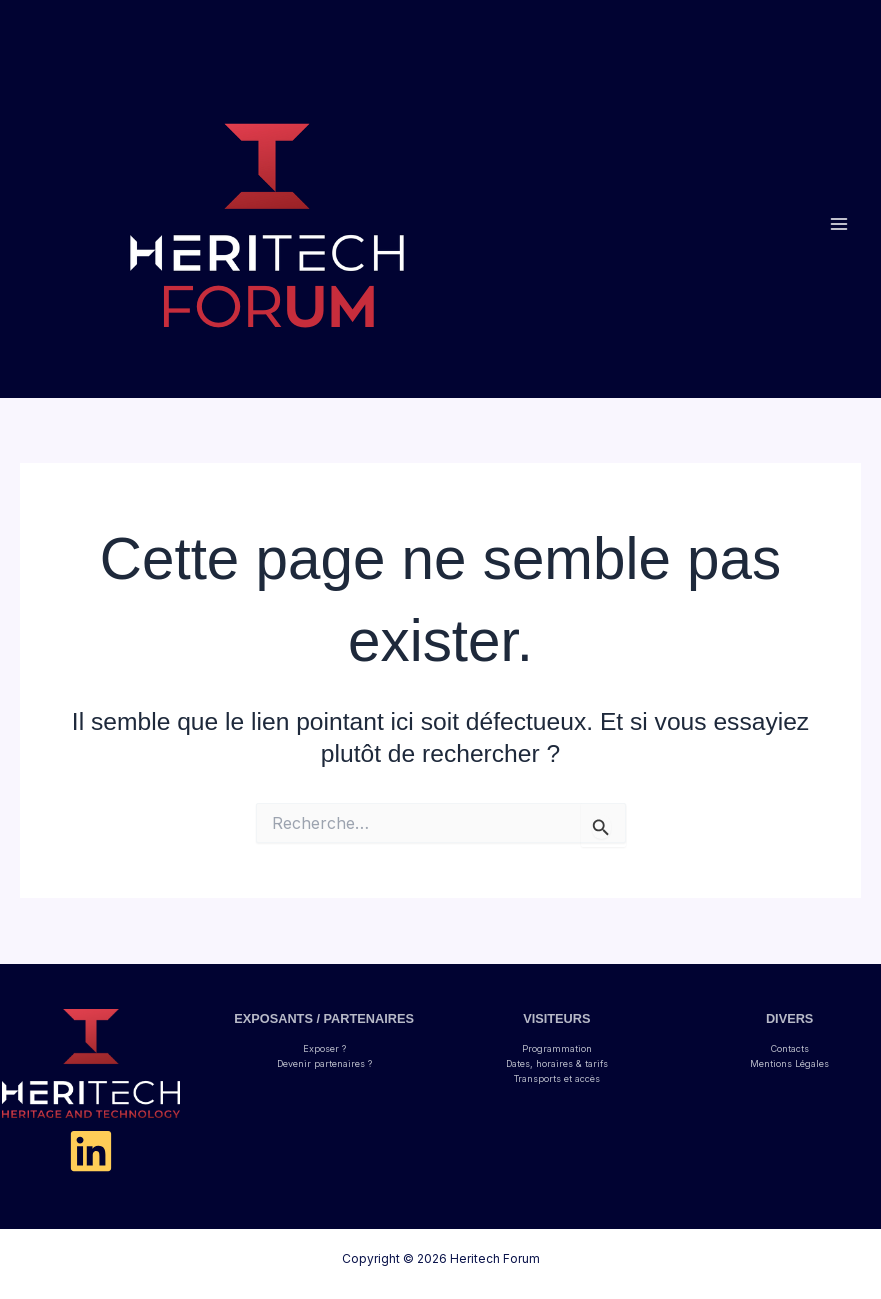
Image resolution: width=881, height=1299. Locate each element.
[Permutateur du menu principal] (838, 224)
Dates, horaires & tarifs (557, 1063)
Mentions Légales (789, 1063)
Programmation (557, 1048)
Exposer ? (324, 1048)
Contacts (790, 1048)
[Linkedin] (91, 1151)
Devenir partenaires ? (324, 1063)
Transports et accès (557, 1078)
